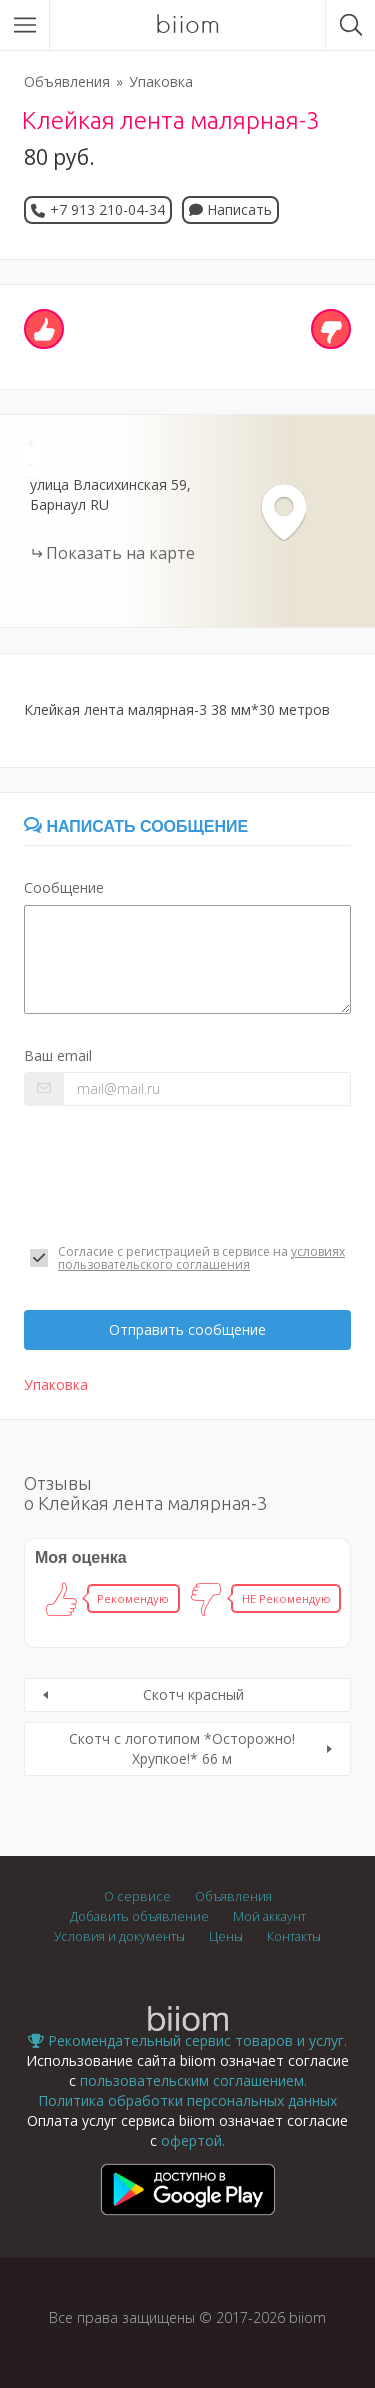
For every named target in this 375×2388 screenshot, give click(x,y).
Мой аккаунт (269, 1916)
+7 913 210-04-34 (107, 209)
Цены (226, 1936)
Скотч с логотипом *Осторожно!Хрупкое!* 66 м (182, 1748)
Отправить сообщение (187, 1329)
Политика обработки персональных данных (187, 2100)
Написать (230, 209)
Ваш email (58, 1055)
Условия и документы (119, 1936)
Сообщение (64, 887)
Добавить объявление (139, 1916)
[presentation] (176, 1175)
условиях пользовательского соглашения (201, 1258)
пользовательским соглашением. (193, 2080)
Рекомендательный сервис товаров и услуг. (187, 2040)
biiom (187, 25)
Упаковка (161, 81)
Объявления (67, 81)
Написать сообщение (136, 826)
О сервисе (137, 1896)
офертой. (193, 2140)
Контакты (294, 1936)
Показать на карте (120, 553)
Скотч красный (193, 1694)
